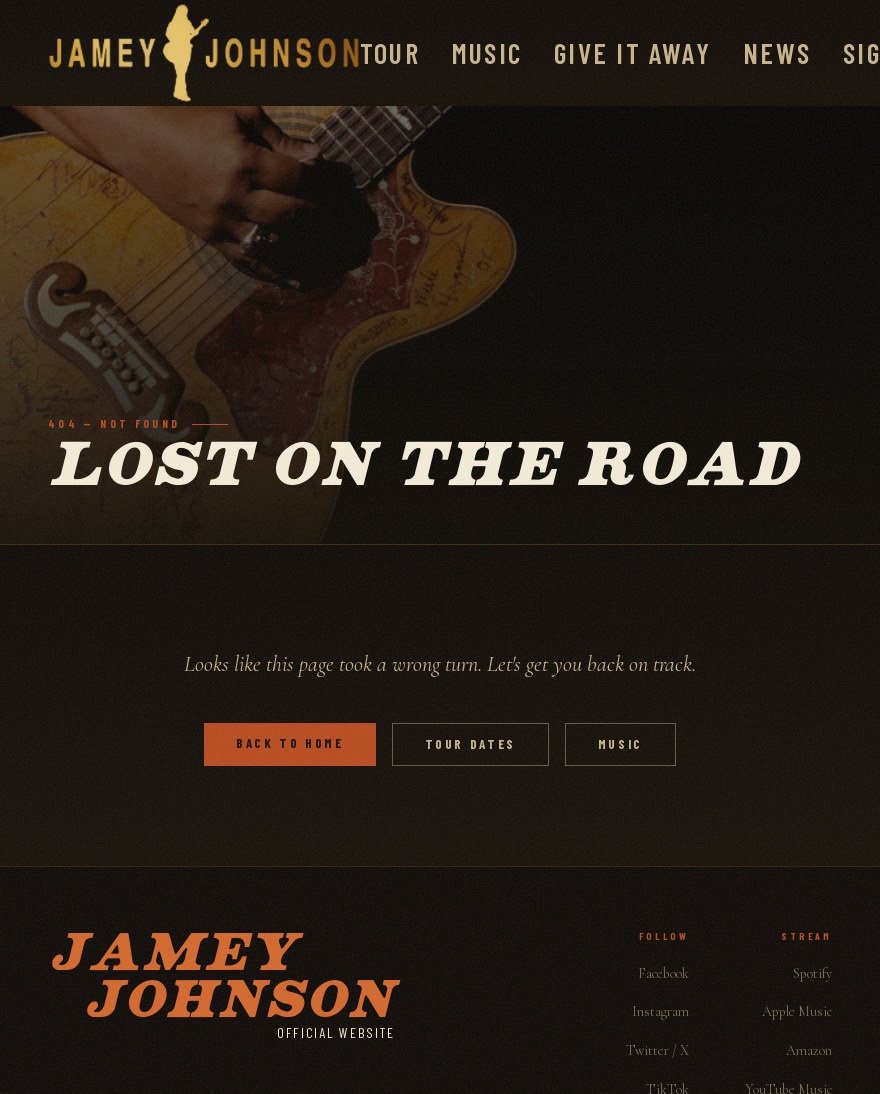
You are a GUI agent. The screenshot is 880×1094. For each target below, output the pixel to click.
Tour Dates (470, 744)
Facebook (663, 973)
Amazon (809, 1050)
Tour (390, 53)
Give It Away (632, 53)
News (777, 53)
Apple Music (797, 1011)
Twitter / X (657, 1050)
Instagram (660, 1011)
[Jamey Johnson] (204, 53)
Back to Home (290, 743)
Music (487, 53)
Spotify (812, 973)
